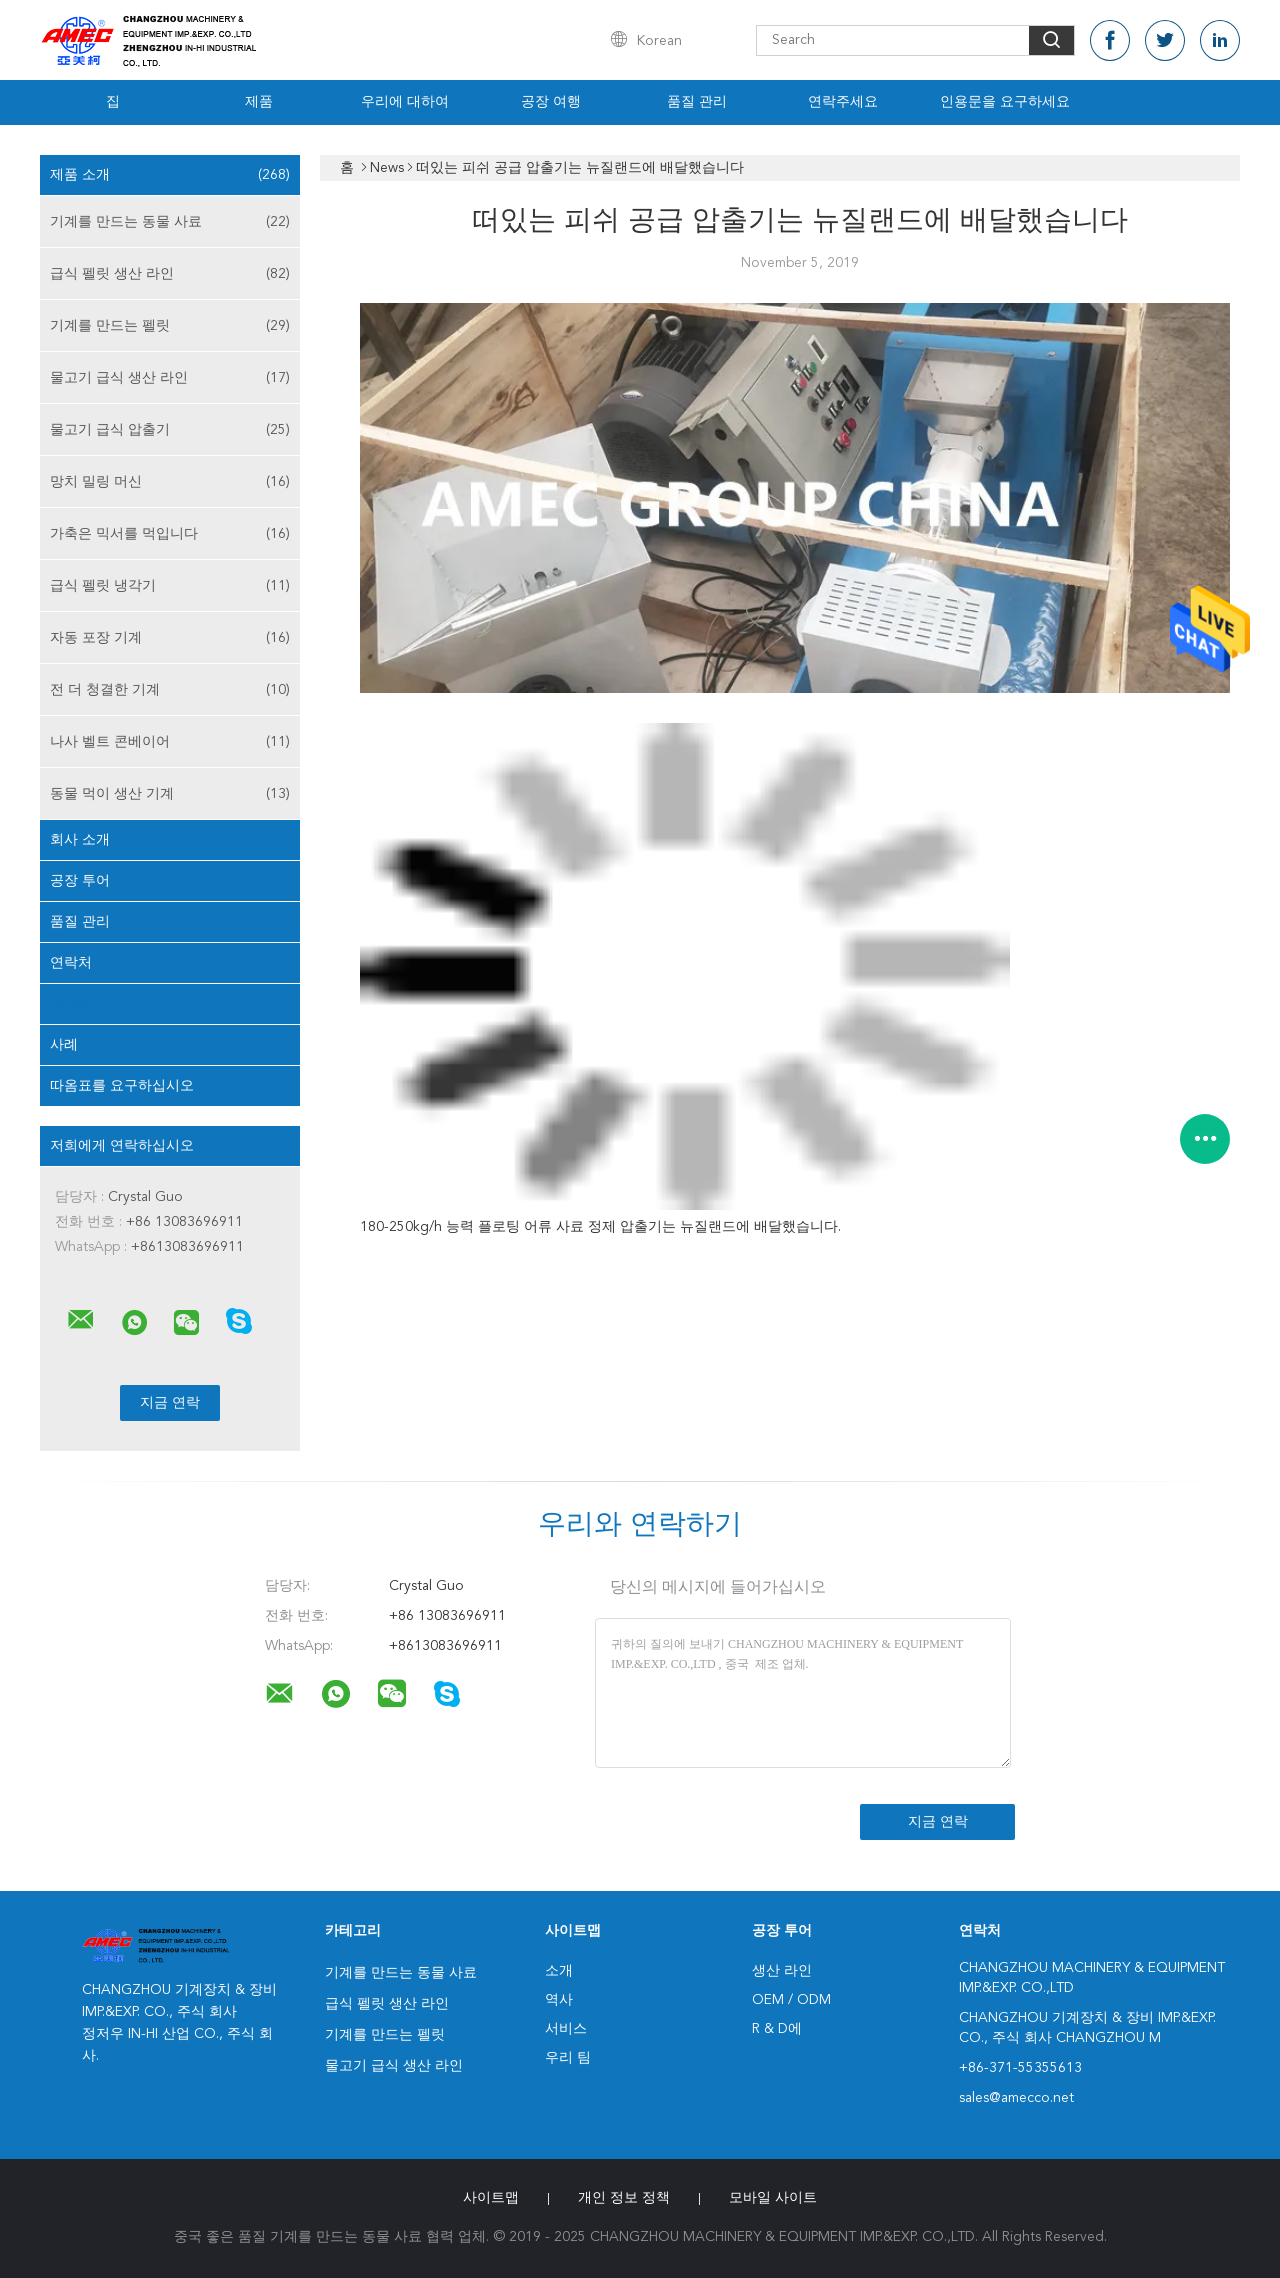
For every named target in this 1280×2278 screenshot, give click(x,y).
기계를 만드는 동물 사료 (170, 222)
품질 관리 (697, 102)
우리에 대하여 (405, 102)
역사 (559, 2000)
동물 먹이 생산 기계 (170, 794)
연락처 (71, 963)
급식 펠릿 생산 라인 (170, 274)
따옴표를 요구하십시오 (122, 1086)
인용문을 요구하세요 (1005, 102)
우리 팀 (568, 2058)
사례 (64, 1045)
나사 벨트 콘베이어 (170, 742)
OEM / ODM (791, 2000)
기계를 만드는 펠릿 (170, 326)
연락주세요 (843, 102)
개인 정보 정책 (624, 2198)
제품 (259, 102)
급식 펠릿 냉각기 (170, 586)
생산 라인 (782, 1971)
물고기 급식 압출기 (170, 430)
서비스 (566, 2029)
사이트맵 (491, 2198)
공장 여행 (551, 102)
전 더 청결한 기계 (170, 690)
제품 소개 (170, 175)
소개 (559, 1971)
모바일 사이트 (773, 2198)
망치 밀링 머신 (170, 482)
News (69, 1004)
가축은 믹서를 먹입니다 (170, 534)
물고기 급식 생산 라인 (170, 378)
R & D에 (777, 2029)
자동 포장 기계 (170, 638)
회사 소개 (80, 840)
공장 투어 (80, 881)
